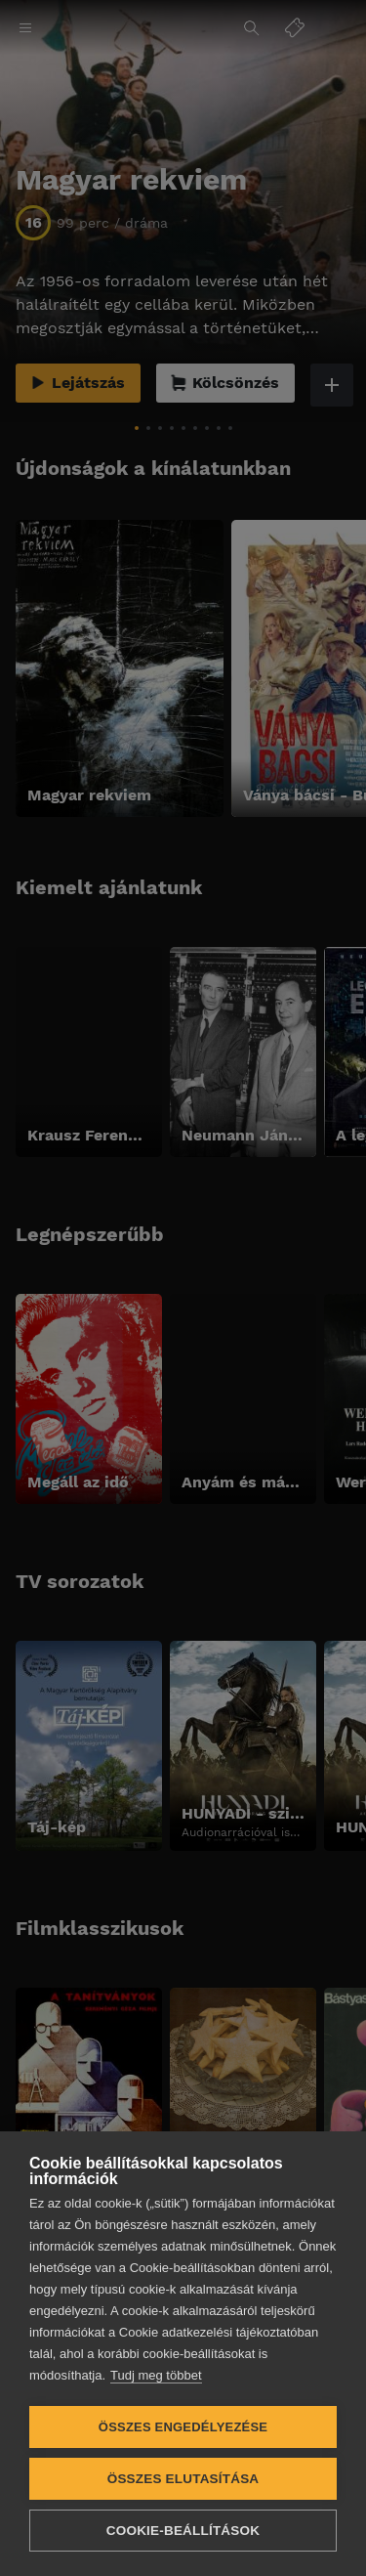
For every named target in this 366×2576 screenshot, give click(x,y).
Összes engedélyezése (183, 2427)
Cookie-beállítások (183, 2530)
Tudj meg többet (155, 2375)
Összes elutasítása (183, 2478)
